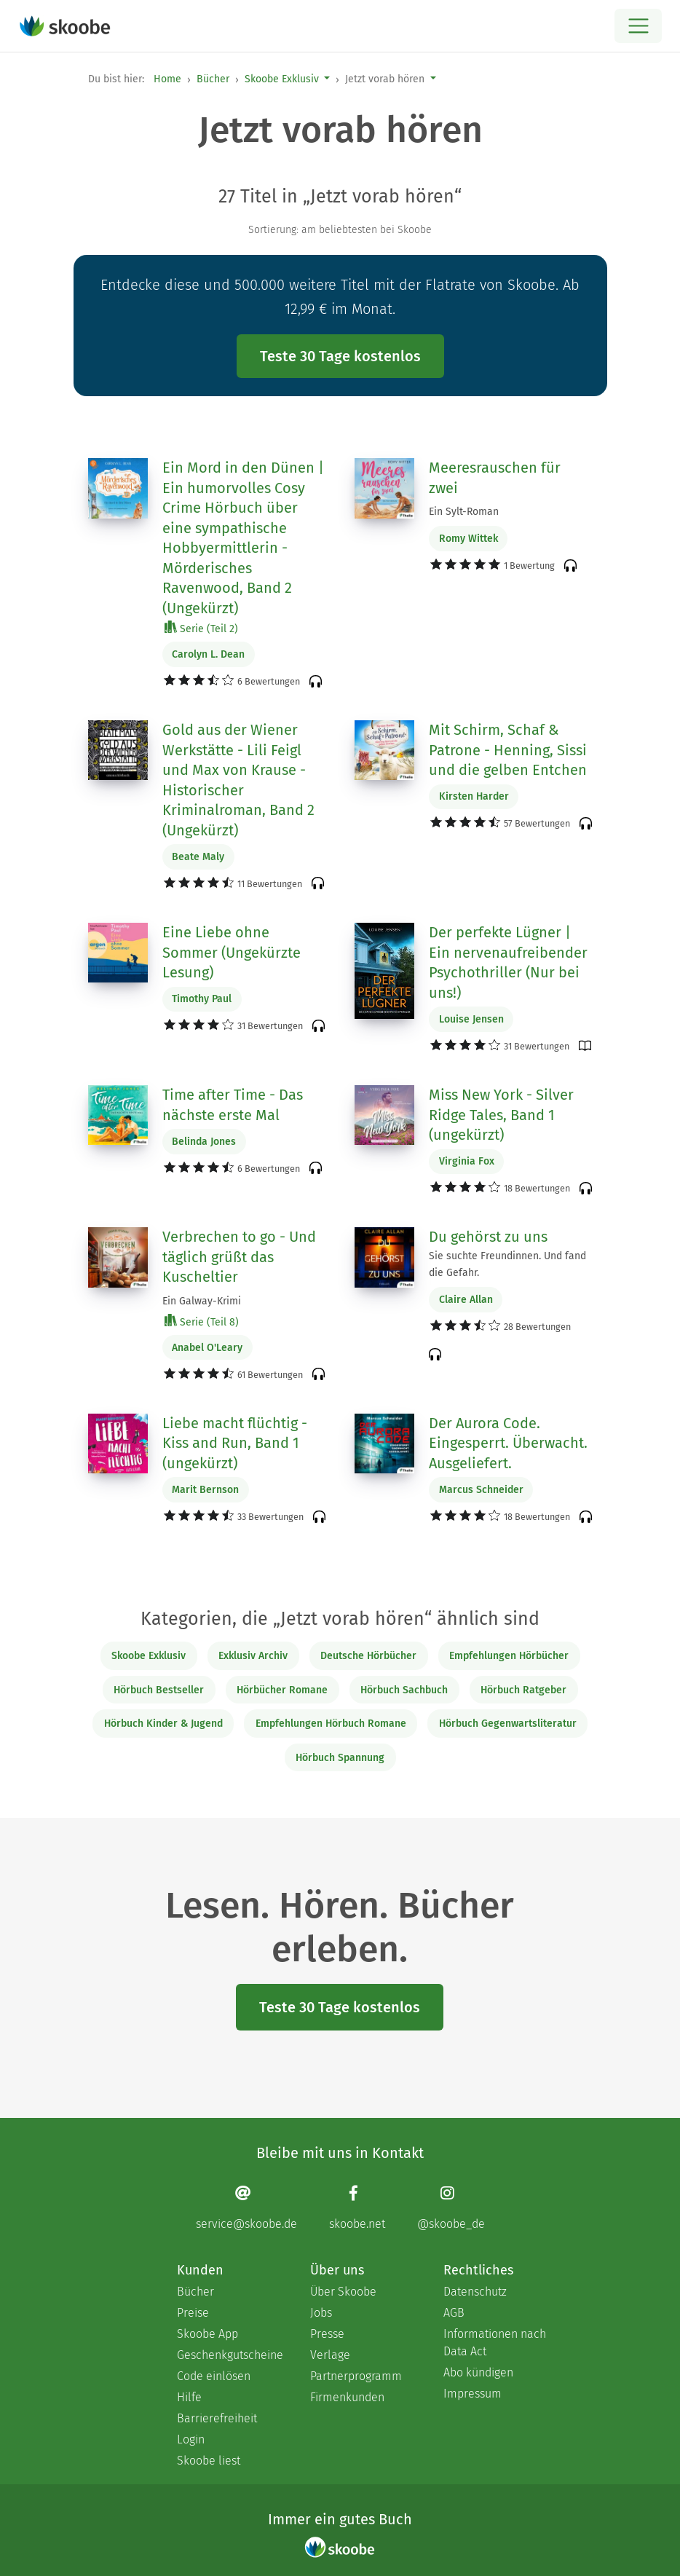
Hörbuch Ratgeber (523, 1690)
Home (167, 79)
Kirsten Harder (474, 796)
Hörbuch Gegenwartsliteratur (508, 1723)
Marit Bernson (205, 1490)
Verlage (330, 2355)
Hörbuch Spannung (340, 1758)
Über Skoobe (343, 2292)
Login (191, 2439)
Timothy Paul (202, 999)
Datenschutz (475, 2292)
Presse (327, 2334)
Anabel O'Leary (207, 1348)
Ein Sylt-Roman (464, 511)
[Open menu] (638, 26)
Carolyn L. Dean (208, 654)
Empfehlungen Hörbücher (509, 1656)
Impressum (472, 2393)
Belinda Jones (204, 1141)
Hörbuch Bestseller (159, 1690)
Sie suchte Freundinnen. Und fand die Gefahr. (507, 1264)
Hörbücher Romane (282, 1690)
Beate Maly (198, 857)
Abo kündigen (478, 2372)
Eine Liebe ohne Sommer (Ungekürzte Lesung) (231, 952)
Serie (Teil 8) (202, 1321)
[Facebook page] (357, 2207)
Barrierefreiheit (217, 2418)
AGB (453, 2313)
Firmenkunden (347, 2397)
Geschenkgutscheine (229, 2355)
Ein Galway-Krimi (201, 1301)
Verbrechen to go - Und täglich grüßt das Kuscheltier (239, 1256)
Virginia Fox (466, 1161)
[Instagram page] (451, 2207)
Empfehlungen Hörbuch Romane (331, 1723)
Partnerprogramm (356, 2376)
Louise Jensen (471, 1019)
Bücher (213, 79)
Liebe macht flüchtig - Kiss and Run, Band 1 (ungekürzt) (234, 1443)
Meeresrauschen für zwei (495, 478)
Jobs (321, 2313)
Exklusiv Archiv (253, 1656)
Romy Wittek (468, 538)
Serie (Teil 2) (201, 628)
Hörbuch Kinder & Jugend (163, 1723)
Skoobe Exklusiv (282, 79)
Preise (193, 2313)
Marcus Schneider (481, 1490)
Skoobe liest (208, 2460)
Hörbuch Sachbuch (404, 1690)
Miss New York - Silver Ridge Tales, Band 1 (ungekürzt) (501, 1114)
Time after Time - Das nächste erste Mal (232, 1105)
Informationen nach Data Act (494, 2342)
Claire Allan (466, 1299)
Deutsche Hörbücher (368, 1656)
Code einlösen (213, 2376)
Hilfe (189, 2397)
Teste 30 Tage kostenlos (340, 356)
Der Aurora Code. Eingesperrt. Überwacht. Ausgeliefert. (508, 1443)
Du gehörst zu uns (488, 1236)
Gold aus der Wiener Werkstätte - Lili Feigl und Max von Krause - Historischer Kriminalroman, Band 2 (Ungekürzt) (238, 780)
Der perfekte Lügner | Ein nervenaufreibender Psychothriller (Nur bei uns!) (508, 962)
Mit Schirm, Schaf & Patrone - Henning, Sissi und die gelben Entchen (508, 750)
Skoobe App (207, 2334)
